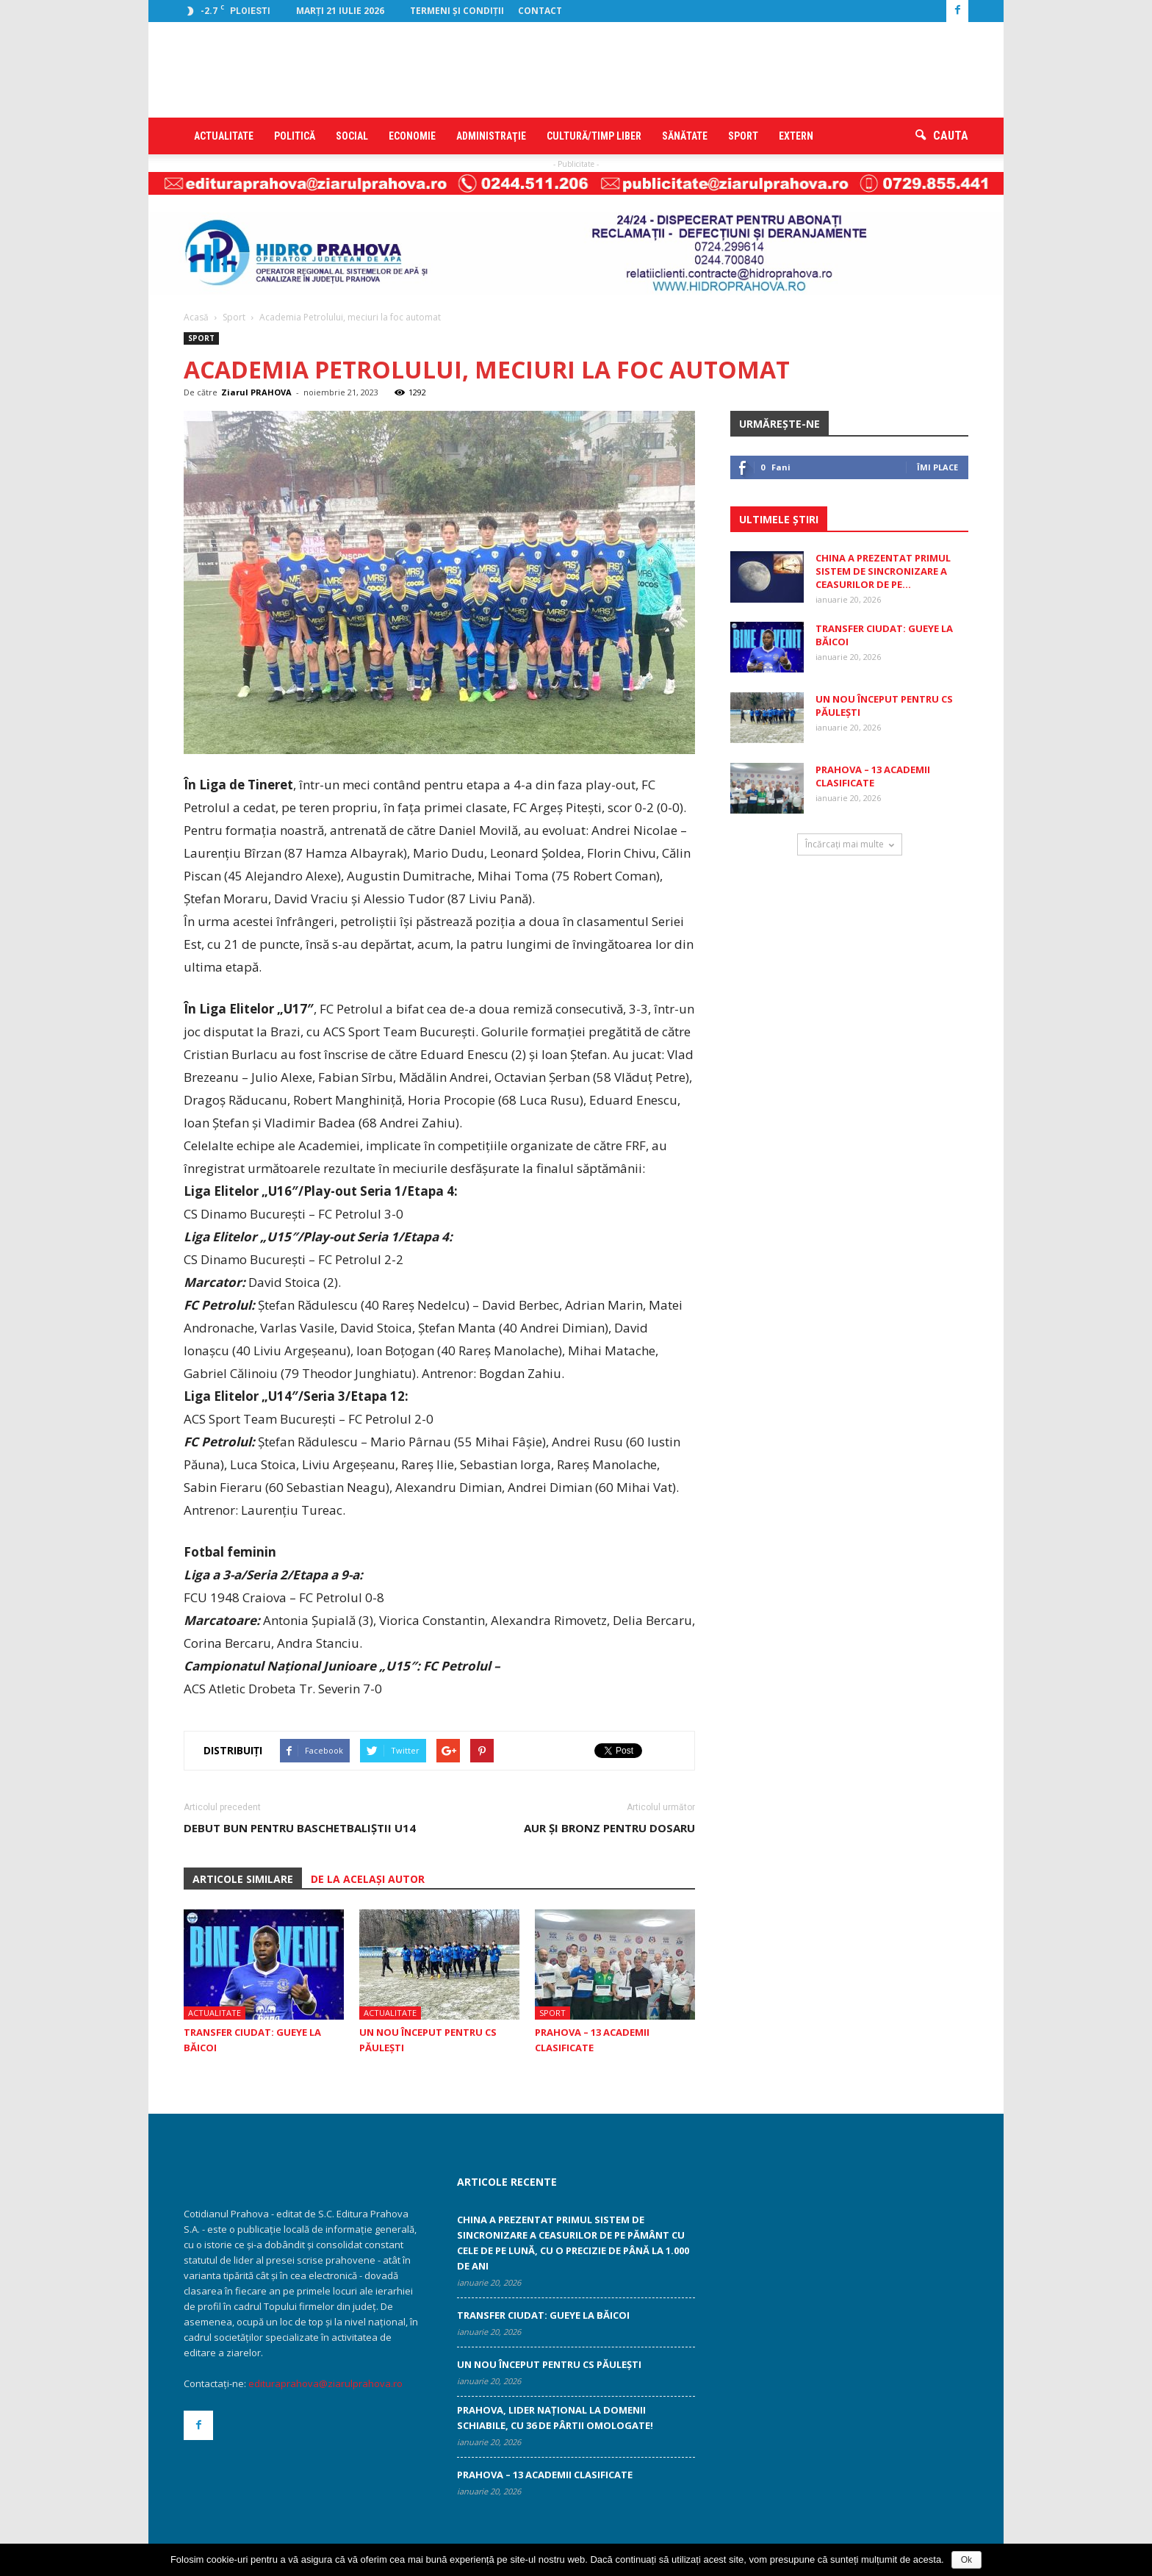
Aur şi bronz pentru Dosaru (609, 1827)
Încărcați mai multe (849, 844)
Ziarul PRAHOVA (256, 392)
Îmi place (937, 467)
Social (352, 136)
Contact (540, 10)
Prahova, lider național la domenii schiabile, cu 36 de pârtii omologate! (555, 2417)
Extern (796, 136)
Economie (412, 136)
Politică (294, 136)
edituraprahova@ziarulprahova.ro (325, 2383)
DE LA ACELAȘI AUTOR (368, 1879)
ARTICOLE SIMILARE (242, 1879)
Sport (743, 136)
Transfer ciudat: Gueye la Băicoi (543, 2315)
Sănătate (685, 136)
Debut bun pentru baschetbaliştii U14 (300, 1827)
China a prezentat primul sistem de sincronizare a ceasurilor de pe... (883, 571)
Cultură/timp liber (594, 136)
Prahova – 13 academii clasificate (873, 776)
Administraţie (491, 136)
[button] (941, 136)
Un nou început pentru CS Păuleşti (549, 2364)
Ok (966, 2560)
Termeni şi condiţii (457, 10)
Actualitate (223, 136)
